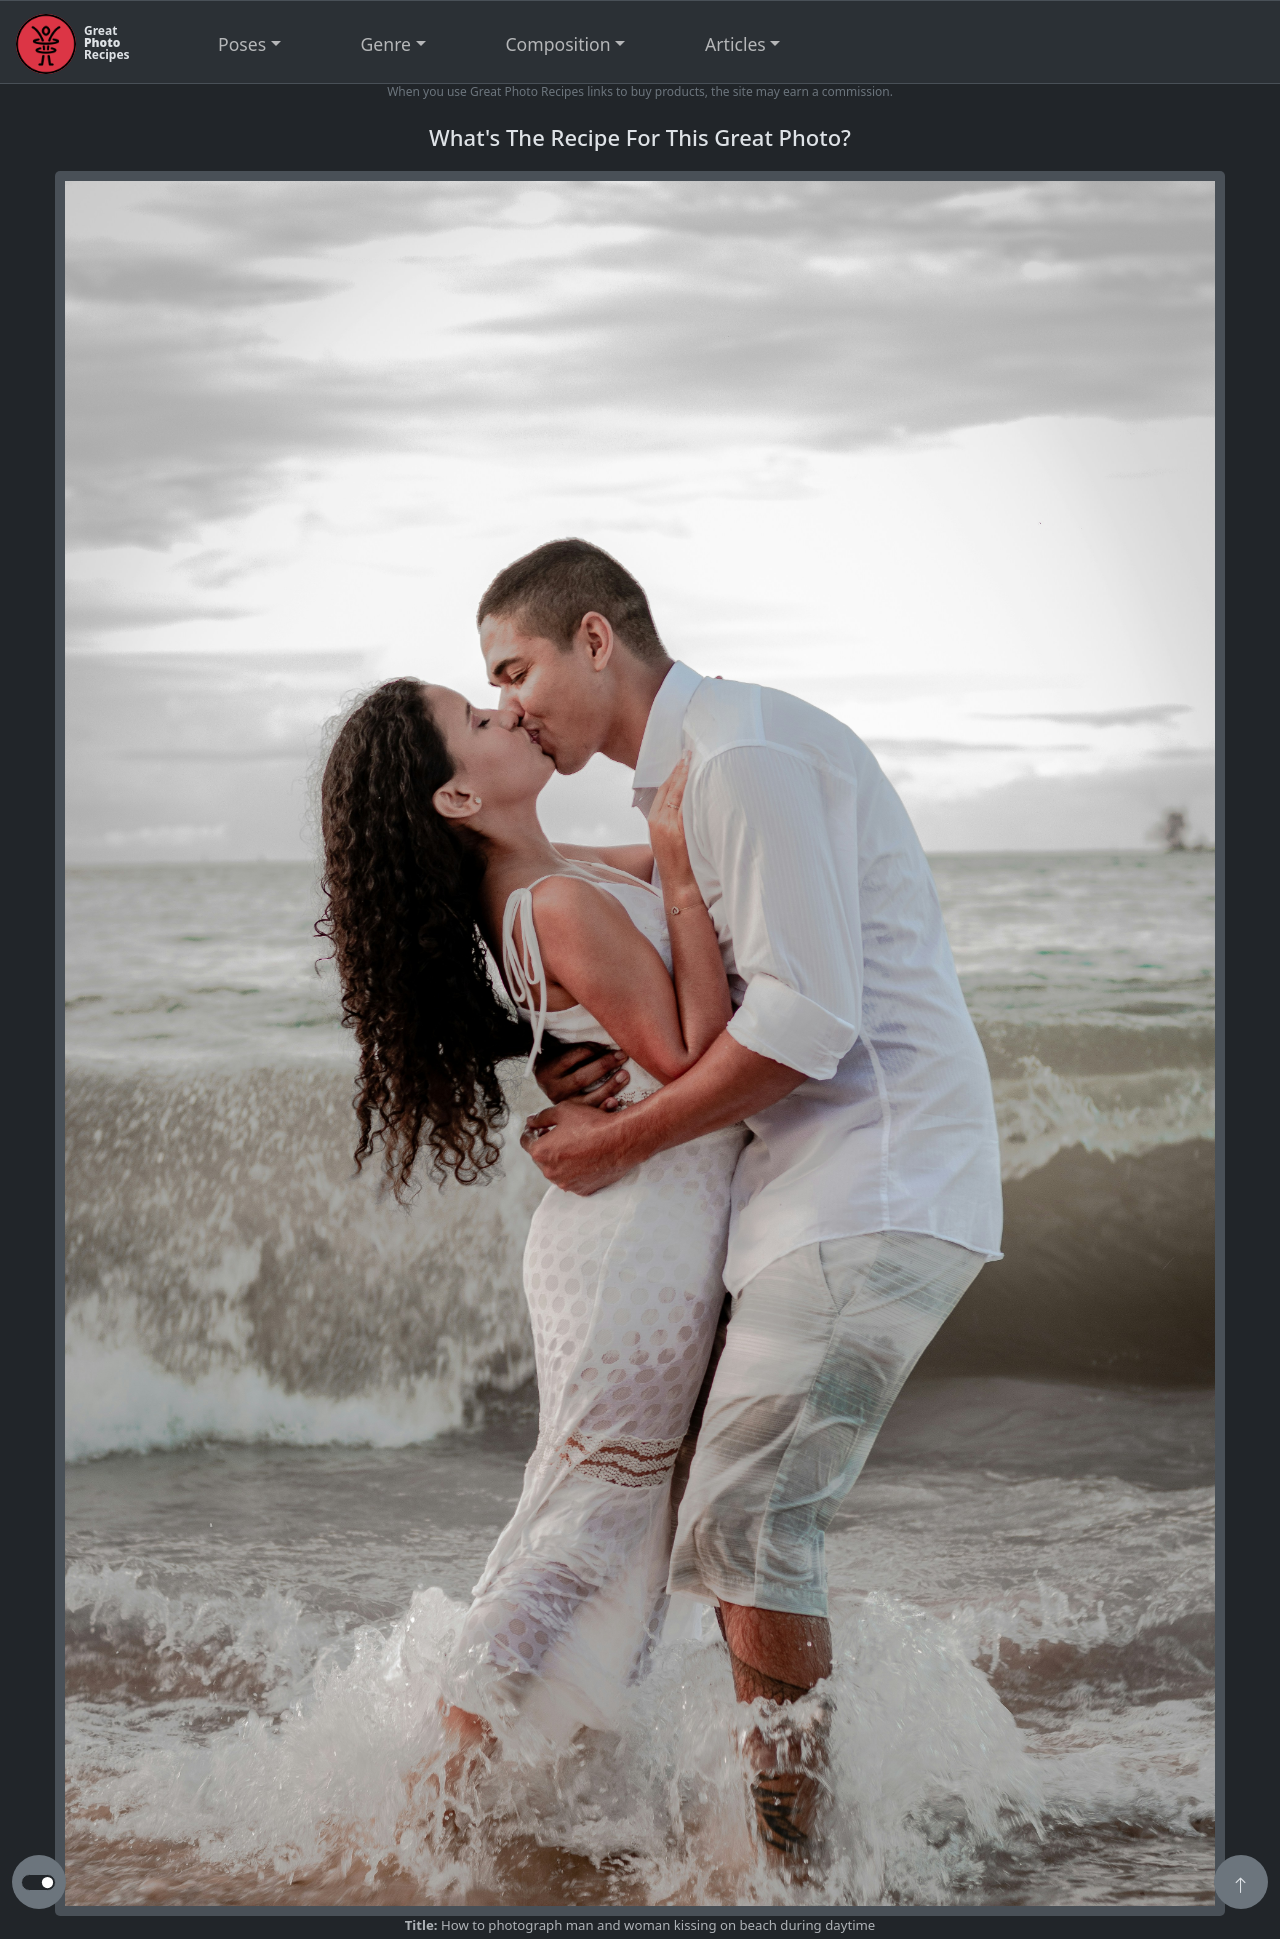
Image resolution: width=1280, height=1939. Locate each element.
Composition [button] (558, 44)
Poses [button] (242, 44)
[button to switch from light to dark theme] (38, 1883)
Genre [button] (386, 44)
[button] (1241, 1884)
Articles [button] (735, 44)
